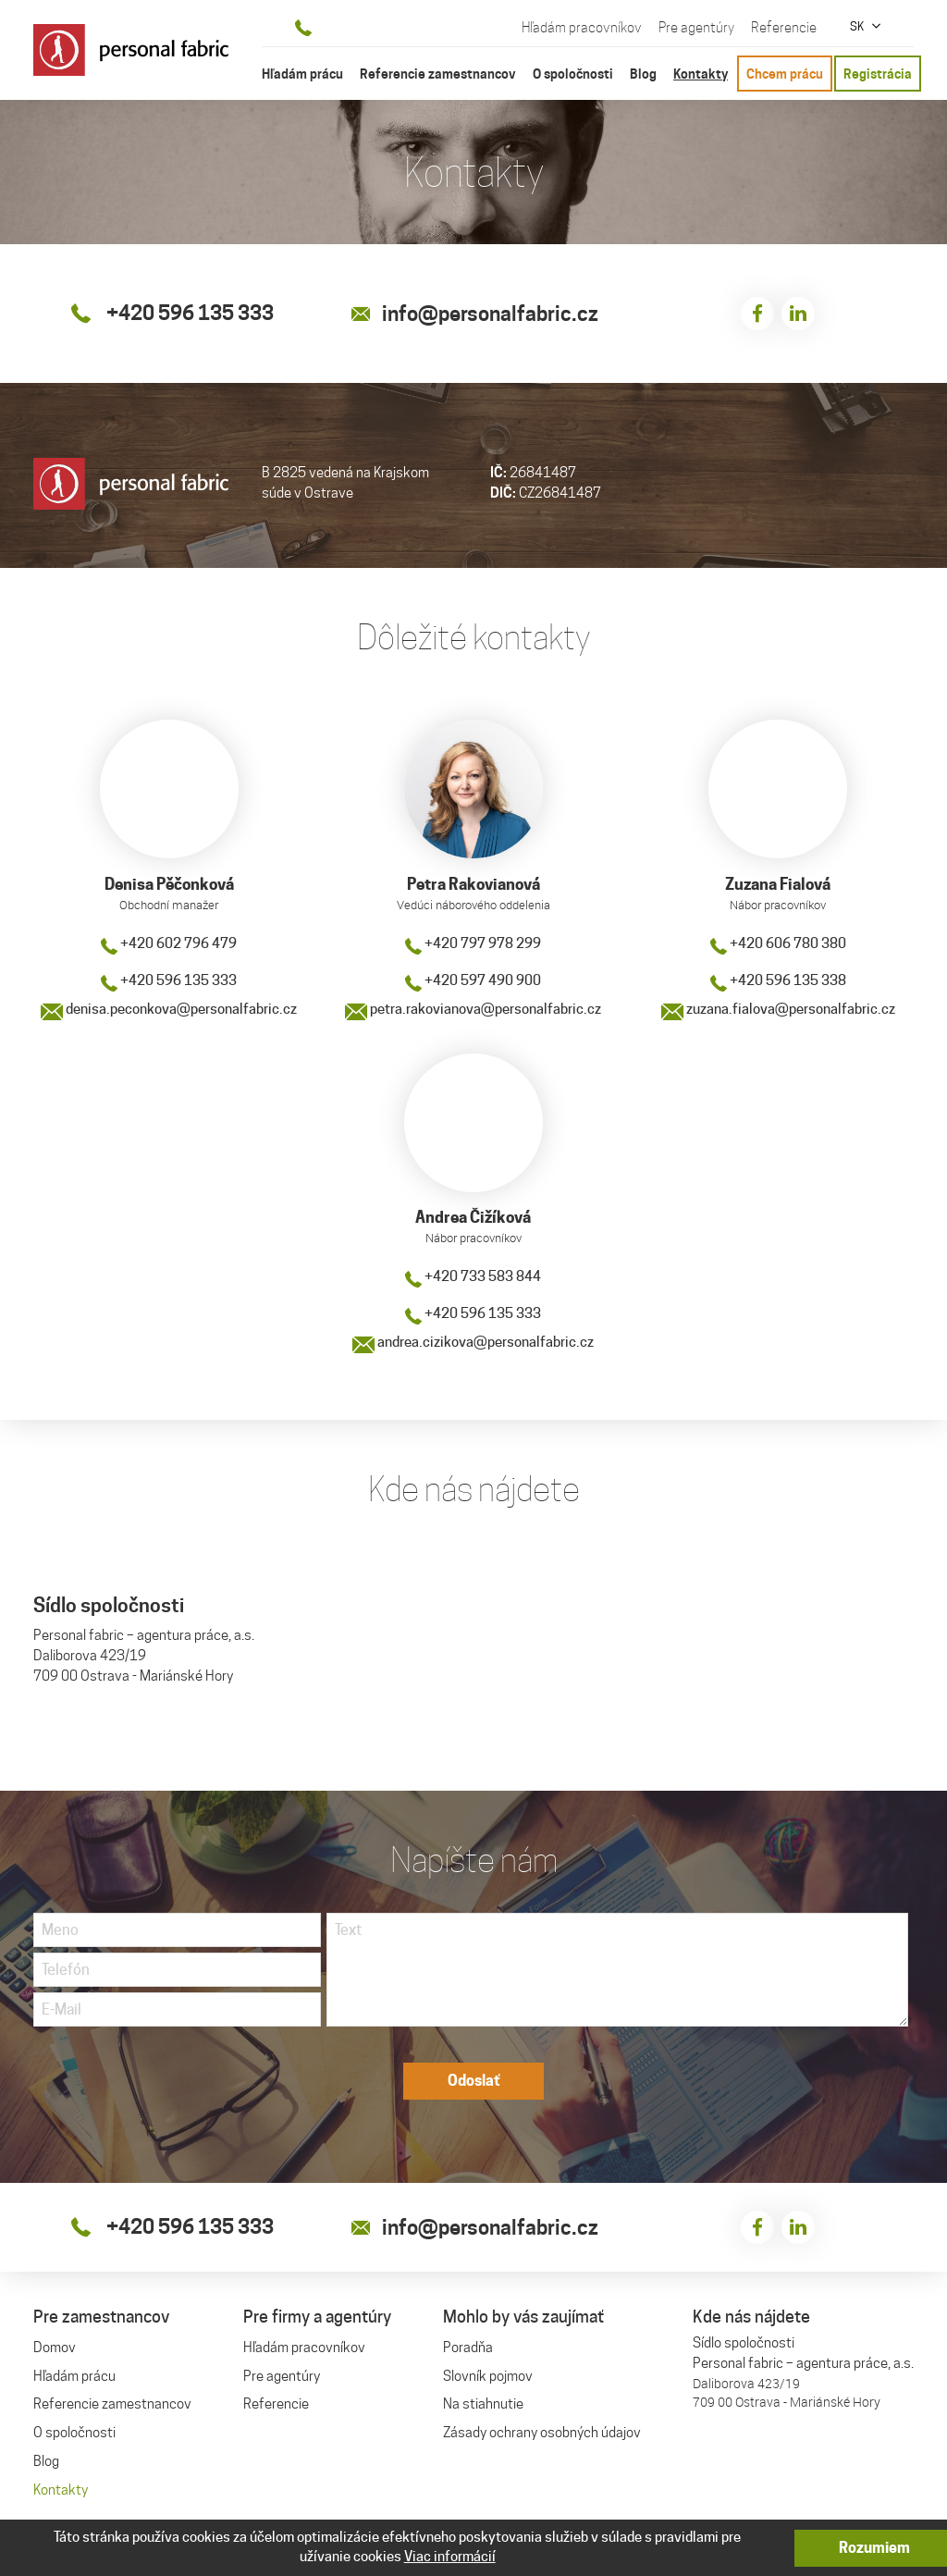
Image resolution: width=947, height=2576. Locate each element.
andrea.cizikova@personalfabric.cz (473, 1344)
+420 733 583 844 (473, 1278)
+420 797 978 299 (473, 944)
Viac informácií (450, 2556)
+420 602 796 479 (169, 944)
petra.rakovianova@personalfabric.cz (473, 1010)
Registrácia (877, 73)
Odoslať (474, 2084)
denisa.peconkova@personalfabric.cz (169, 1010)
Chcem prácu (784, 73)
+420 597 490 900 (473, 981)
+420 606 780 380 (778, 944)
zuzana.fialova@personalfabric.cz (778, 1010)
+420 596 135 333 (169, 981)
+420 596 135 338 (778, 981)
